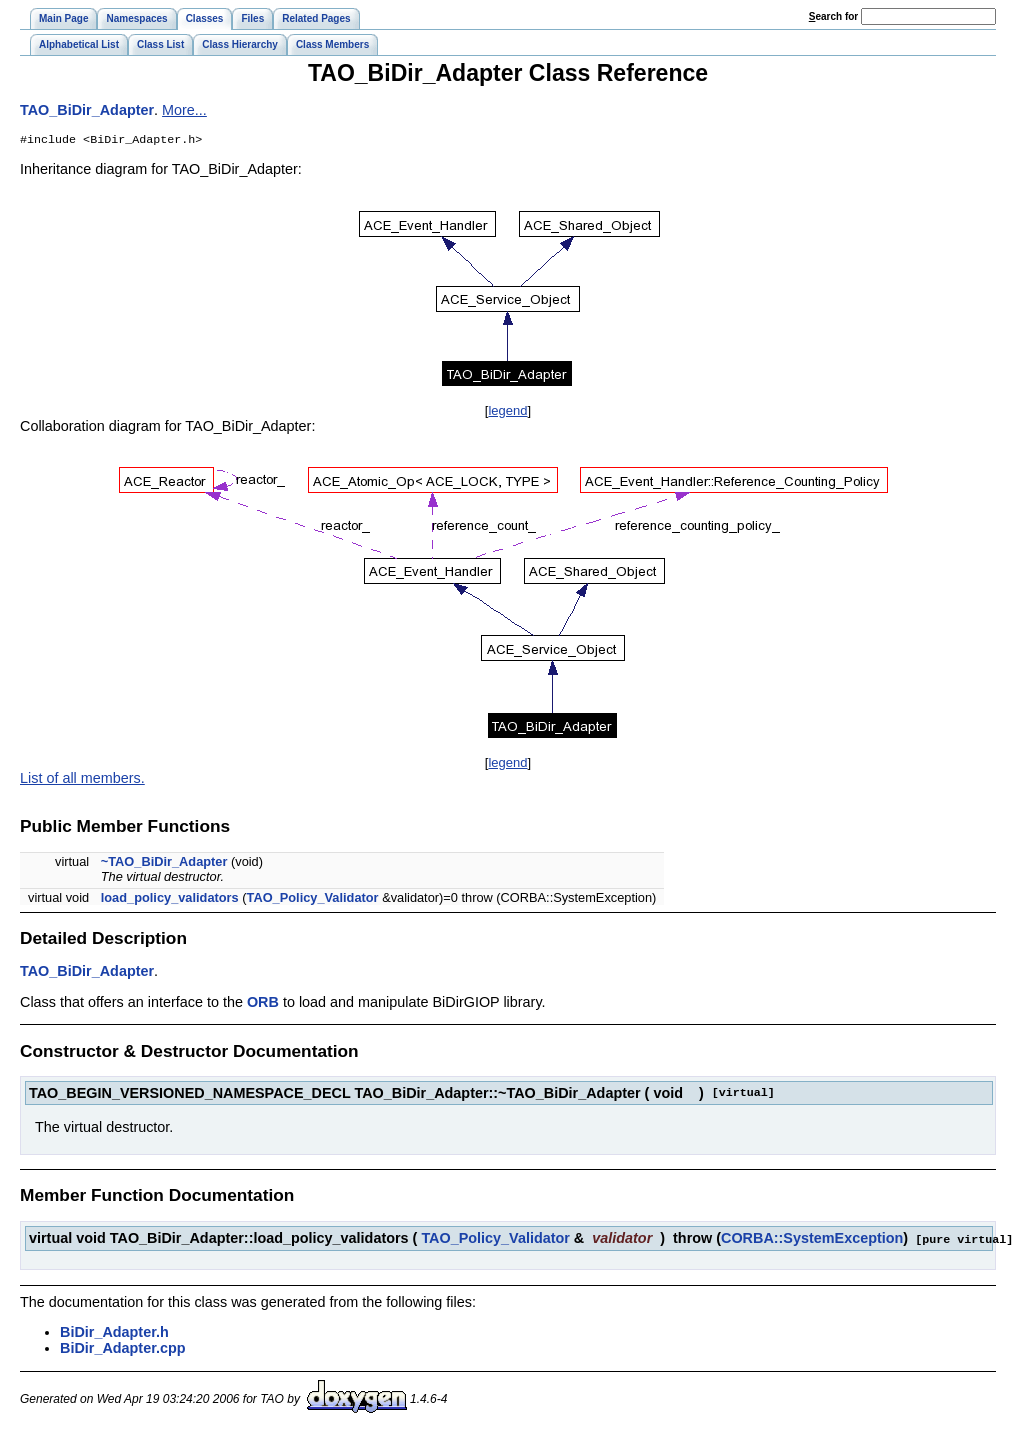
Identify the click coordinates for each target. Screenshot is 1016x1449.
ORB (263, 1004)
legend (507, 412)
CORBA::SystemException (812, 1240)
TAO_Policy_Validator (313, 899)
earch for (833, 16)
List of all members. (82, 780)
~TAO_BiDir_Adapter (164, 863)
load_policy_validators (170, 899)
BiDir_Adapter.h (114, 1333)
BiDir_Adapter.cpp (123, 1349)
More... (184, 110)
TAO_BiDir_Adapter (87, 110)
